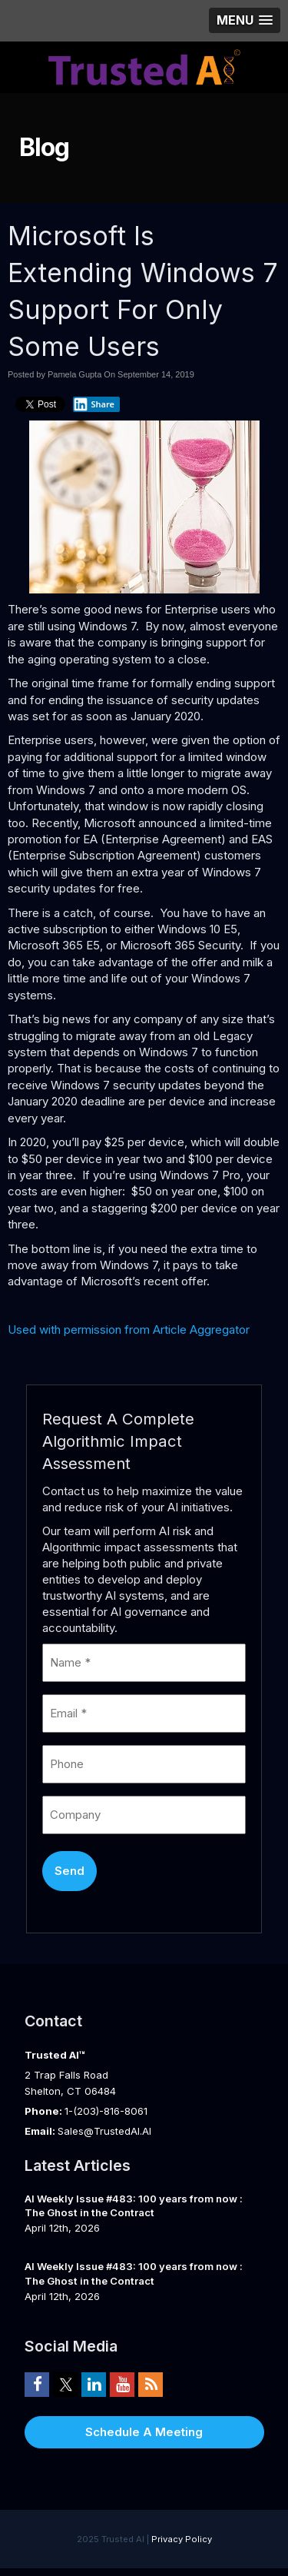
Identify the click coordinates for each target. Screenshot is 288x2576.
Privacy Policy (181, 2539)
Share (93, 404)
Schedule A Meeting (144, 2432)
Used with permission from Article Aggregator (129, 1329)
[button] (244, 20)
